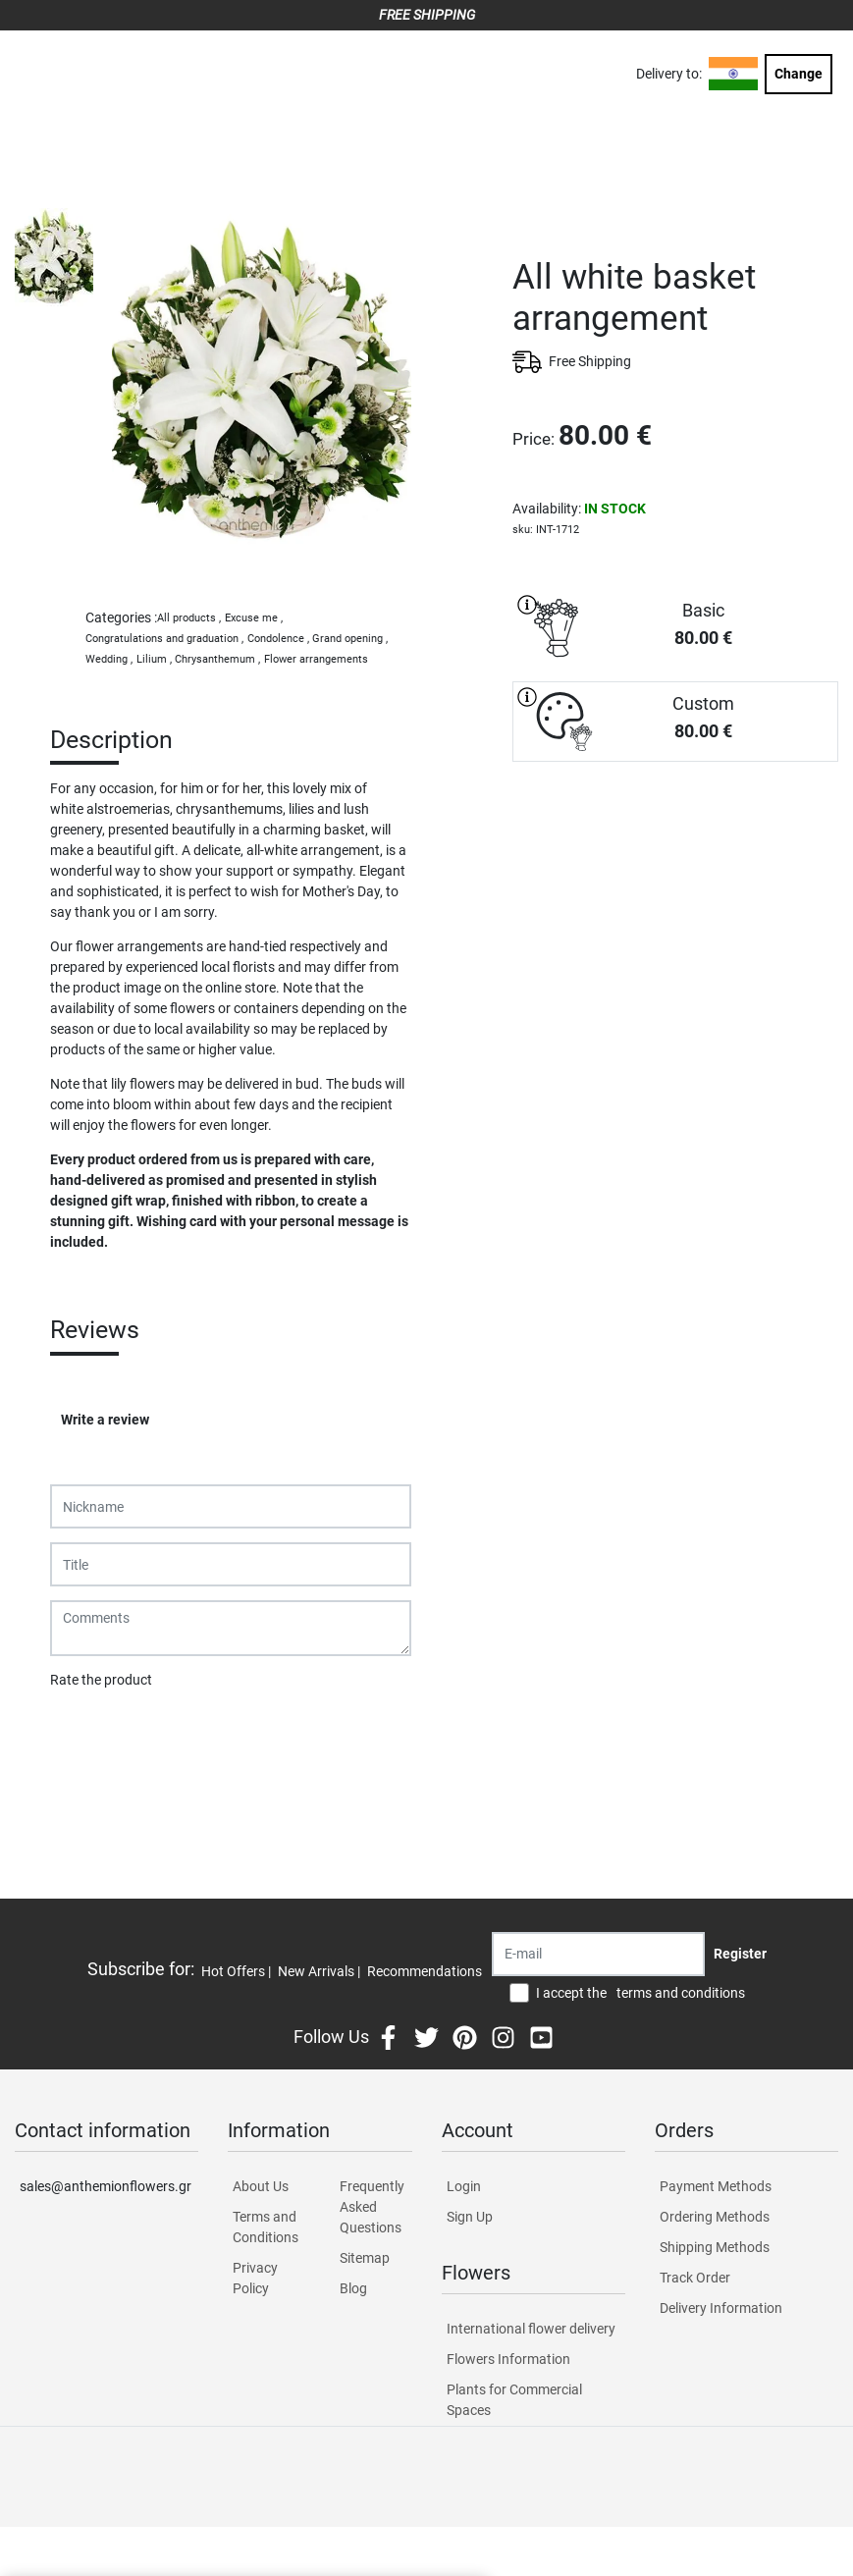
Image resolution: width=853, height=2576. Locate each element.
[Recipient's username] (598, 1954)
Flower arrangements (316, 659)
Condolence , (278, 638)
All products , (189, 618)
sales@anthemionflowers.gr (105, 2186)
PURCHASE (675, 830)
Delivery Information (721, 2308)
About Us (261, 2186)
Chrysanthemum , (217, 659)
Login (464, 2186)
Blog (353, 2288)
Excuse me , (254, 618)
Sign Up (470, 2217)
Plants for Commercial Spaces (514, 2400)
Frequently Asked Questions (372, 2206)
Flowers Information (508, 2359)
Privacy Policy (255, 2278)
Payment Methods (716, 2186)
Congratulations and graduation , (164, 638)
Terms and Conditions (265, 2227)
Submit (82, 1731)
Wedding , (109, 659)
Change (798, 73)
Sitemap (365, 2258)
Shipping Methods (715, 2247)
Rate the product (101, 1680)
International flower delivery (531, 2328)
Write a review (105, 1419)
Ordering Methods (715, 2217)
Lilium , (154, 659)
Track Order (695, 2277)
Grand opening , (350, 638)
